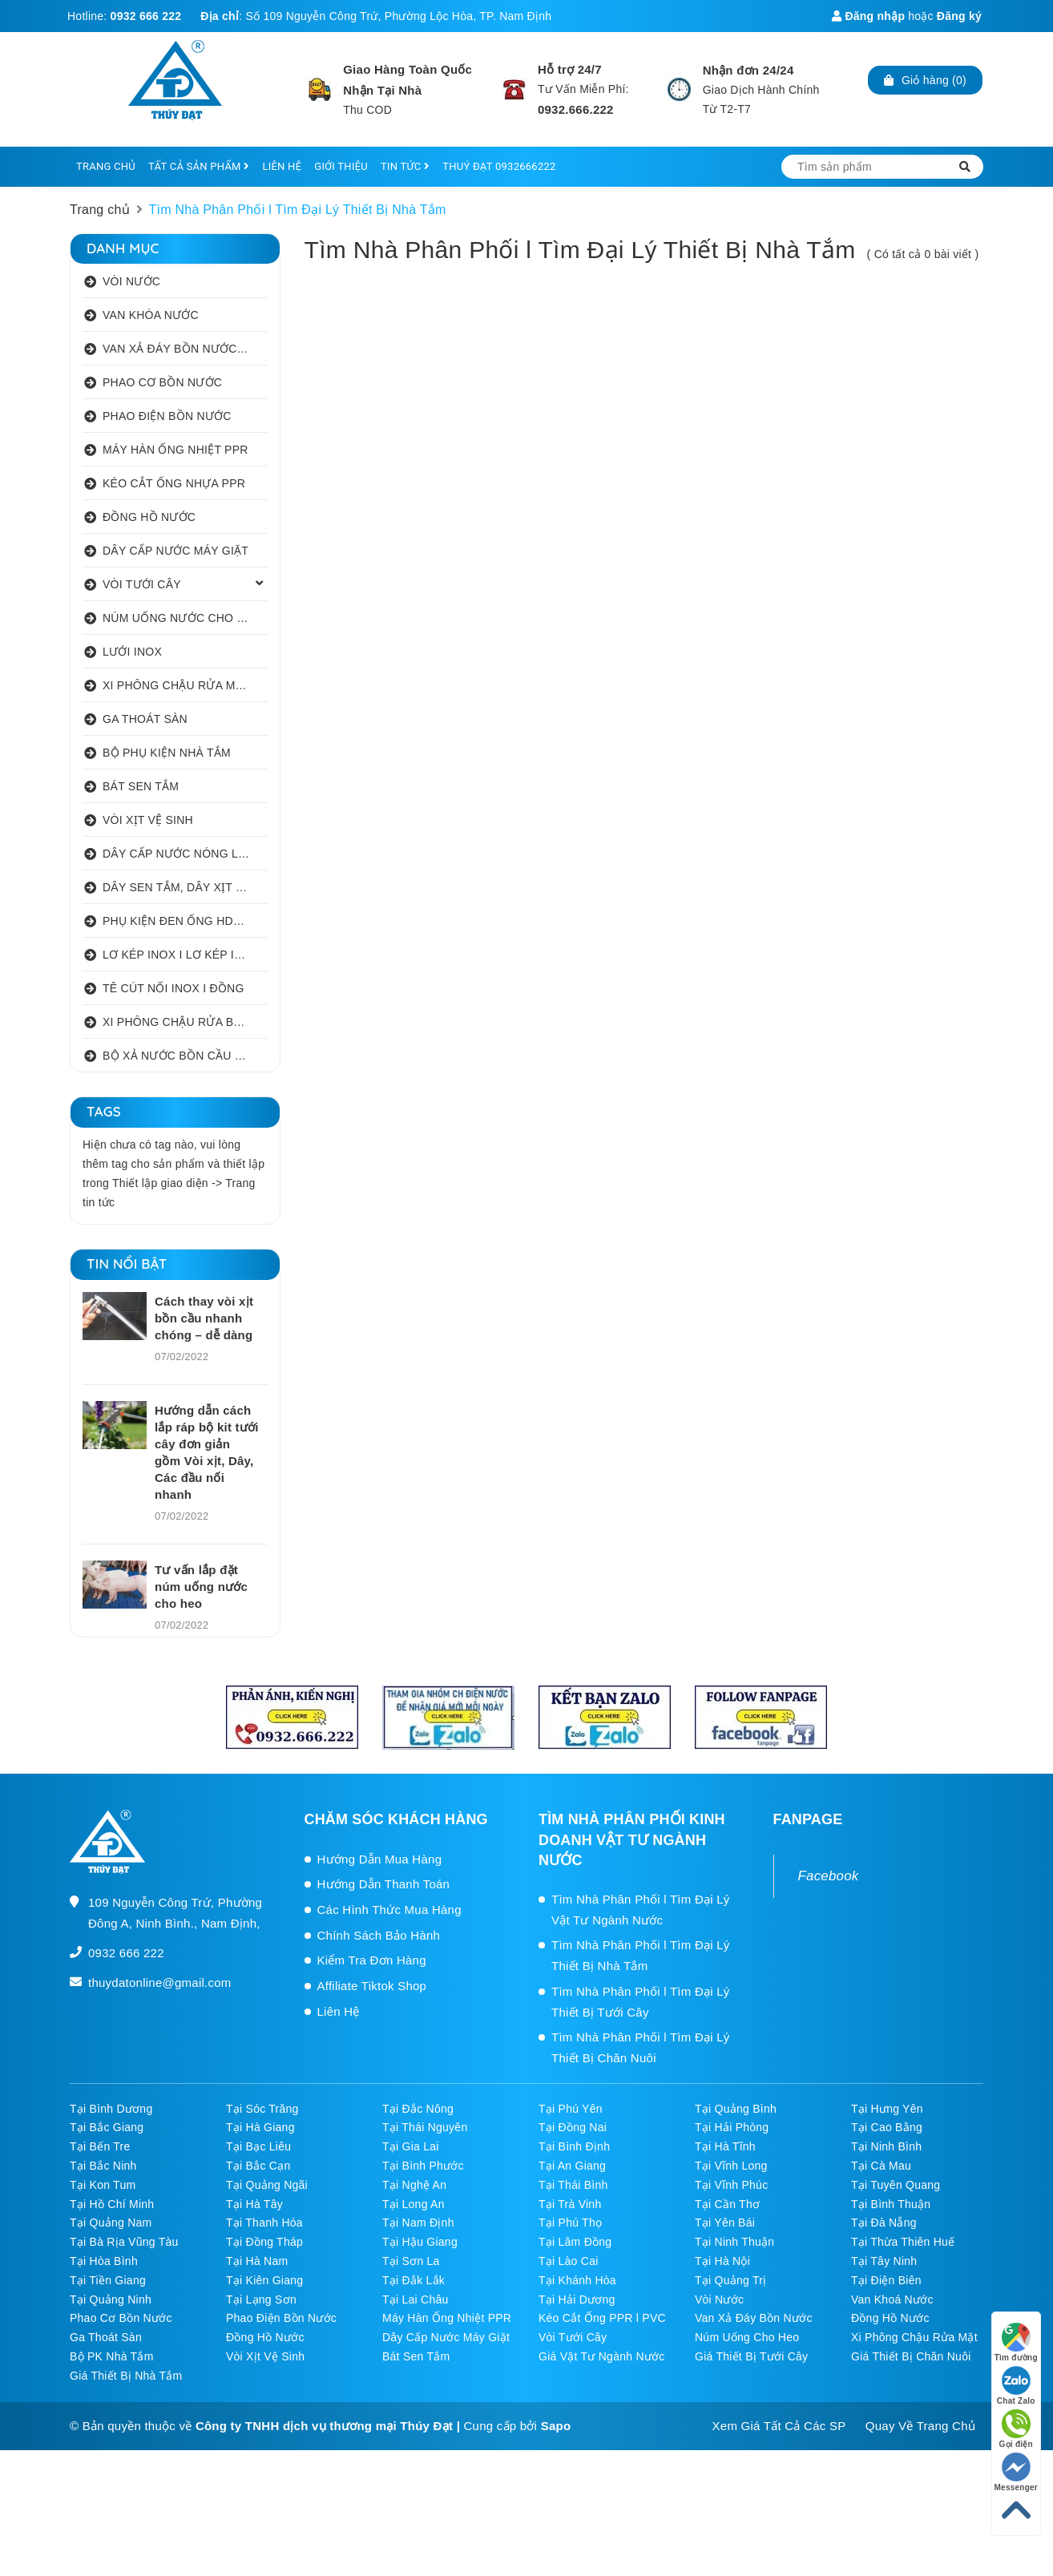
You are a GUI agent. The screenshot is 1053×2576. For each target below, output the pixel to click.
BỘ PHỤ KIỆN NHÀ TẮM (167, 752)
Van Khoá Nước (892, 2299)
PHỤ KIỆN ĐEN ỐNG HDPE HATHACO (185, 921)
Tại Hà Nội (722, 2261)
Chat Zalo (1016, 2385)
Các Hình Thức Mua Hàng (389, 1909)
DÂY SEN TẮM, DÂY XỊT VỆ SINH (185, 887)
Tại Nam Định (418, 2222)
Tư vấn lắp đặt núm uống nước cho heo (201, 1586)
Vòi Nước (719, 2299)
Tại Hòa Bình (104, 2261)
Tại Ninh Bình (886, 2146)
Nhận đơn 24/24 (748, 70)
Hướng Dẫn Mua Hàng (379, 1859)
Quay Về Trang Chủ (920, 2426)
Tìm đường (1016, 2342)
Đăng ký (959, 16)
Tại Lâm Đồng (575, 2241)
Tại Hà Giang (260, 2127)
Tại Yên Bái (725, 2222)
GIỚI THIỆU (341, 166)
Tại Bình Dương (111, 2108)
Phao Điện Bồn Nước (281, 2318)
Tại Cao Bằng (886, 2127)
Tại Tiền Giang (108, 2280)
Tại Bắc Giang (106, 2127)
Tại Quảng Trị (730, 2280)
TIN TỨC (405, 166)
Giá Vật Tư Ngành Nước (602, 2356)
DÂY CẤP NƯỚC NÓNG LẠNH (182, 853)
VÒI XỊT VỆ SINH (148, 820)
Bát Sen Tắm (416, 2356)
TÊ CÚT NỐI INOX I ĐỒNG (173, 988)
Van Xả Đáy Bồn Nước (754, 2318)
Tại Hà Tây (254, 2204)
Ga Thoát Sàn (106, 2337)
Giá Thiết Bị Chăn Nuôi (911, 2356)
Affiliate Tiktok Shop (372, 1986)
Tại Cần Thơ (727, 2204)
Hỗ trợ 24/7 (570, 69)
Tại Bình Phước (423, 2165)
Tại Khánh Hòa (577, 2280)
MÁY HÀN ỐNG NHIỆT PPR (175, 449)
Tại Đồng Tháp (264, 2241)
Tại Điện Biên (886, 2280)
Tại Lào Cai (569, 2261)
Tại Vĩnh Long (731, 2165)
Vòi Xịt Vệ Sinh (265, 2356)
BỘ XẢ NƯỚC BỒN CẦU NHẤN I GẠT (185, 1055)
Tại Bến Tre (100, 2146)
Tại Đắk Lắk (413, 2280)
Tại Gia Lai (410, 2146)
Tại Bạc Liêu (258, 2146)
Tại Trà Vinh (570, 2204)
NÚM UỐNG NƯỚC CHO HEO (182, 618)
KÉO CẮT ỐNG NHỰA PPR (174, 483)
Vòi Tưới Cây (573, 2337)
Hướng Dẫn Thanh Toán (383, 1884)
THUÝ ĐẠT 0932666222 (498, 166)
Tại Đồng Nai (573, 2127)
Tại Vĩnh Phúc (731, 2184)
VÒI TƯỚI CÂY (142, 584)
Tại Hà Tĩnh (725, 2146)
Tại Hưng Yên (887, 2108)
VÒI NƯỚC (131, 281)
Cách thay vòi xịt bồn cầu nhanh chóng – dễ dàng (204, 1318)
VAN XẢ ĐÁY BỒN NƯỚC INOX (185, 348)
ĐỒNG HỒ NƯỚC (149, 517)
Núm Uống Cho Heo (747, 2337)
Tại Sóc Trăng (262, 2108)
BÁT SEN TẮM (141, 786)
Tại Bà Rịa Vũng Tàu (124, 2241)
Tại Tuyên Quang (895, 2184)
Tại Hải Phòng (732, 2127)
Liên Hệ (338, 2011)
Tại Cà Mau (881, 2165)
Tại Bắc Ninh (103, 2165)
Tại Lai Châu (415, 2299)
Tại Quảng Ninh (110, 2299)
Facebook (828, 1876)
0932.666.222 (576, 109)
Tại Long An (413, 2204)
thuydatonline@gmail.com (160, 1982)
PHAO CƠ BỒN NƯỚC (162, 382)
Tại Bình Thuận (890, 2204)
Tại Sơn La (411, 2261)
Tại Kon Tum (102, 2184)
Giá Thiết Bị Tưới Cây (751, 2356)
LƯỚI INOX (132, 651)
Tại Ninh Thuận (734, 2241)
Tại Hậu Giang (420, 2241)
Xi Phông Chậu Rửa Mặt (914, 2337)
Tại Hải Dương (577, 2299)
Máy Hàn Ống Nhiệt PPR (446, 2318)
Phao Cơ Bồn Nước (121, 2318)
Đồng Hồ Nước (890, 2318)
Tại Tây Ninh (884, 2261)
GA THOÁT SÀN (145, 719)
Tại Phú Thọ (570, 2222)
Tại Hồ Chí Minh (112, 2204)
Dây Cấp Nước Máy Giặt (446, 2337)
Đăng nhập (868, 16)
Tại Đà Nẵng (884, 2222)
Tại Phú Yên (571, 2108)
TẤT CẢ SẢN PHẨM (198, 166)
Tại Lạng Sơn (261, 2299)
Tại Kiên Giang (264, 2280)
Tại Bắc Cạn (258, 2165)
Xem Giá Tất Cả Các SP (779, 2426)
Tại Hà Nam (257, 2261)
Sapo (556, 2426)
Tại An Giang (572, 2165)
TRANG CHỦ (105, 166)
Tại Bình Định (574, 2146)
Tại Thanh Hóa (264, 2222)
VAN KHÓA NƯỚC (151, 315)
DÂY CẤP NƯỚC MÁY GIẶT (175, 550)
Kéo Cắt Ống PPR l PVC (602, 2318)
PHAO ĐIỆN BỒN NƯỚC (167, 416)
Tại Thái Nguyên (424, 2127)
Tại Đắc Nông (418, 2108)
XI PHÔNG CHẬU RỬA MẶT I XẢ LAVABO (185, 685)
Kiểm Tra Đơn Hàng (371, 1960)
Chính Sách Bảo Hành (379, 1935)
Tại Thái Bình (573, 2184)
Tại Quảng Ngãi (267, 2184)
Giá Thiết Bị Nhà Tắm (126, 2375)
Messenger (1016, 2472)
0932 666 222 (146, 16)
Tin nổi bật (127, 1263)
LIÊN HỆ (281, 166)
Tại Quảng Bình (736, 2108)
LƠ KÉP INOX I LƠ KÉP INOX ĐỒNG (185, 954)
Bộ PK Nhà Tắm (112, 2356)
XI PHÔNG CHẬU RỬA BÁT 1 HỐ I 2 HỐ (185, 1021)
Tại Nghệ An (414, 2184)
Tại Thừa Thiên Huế (902, 2241)
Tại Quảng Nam (111, 2222)
